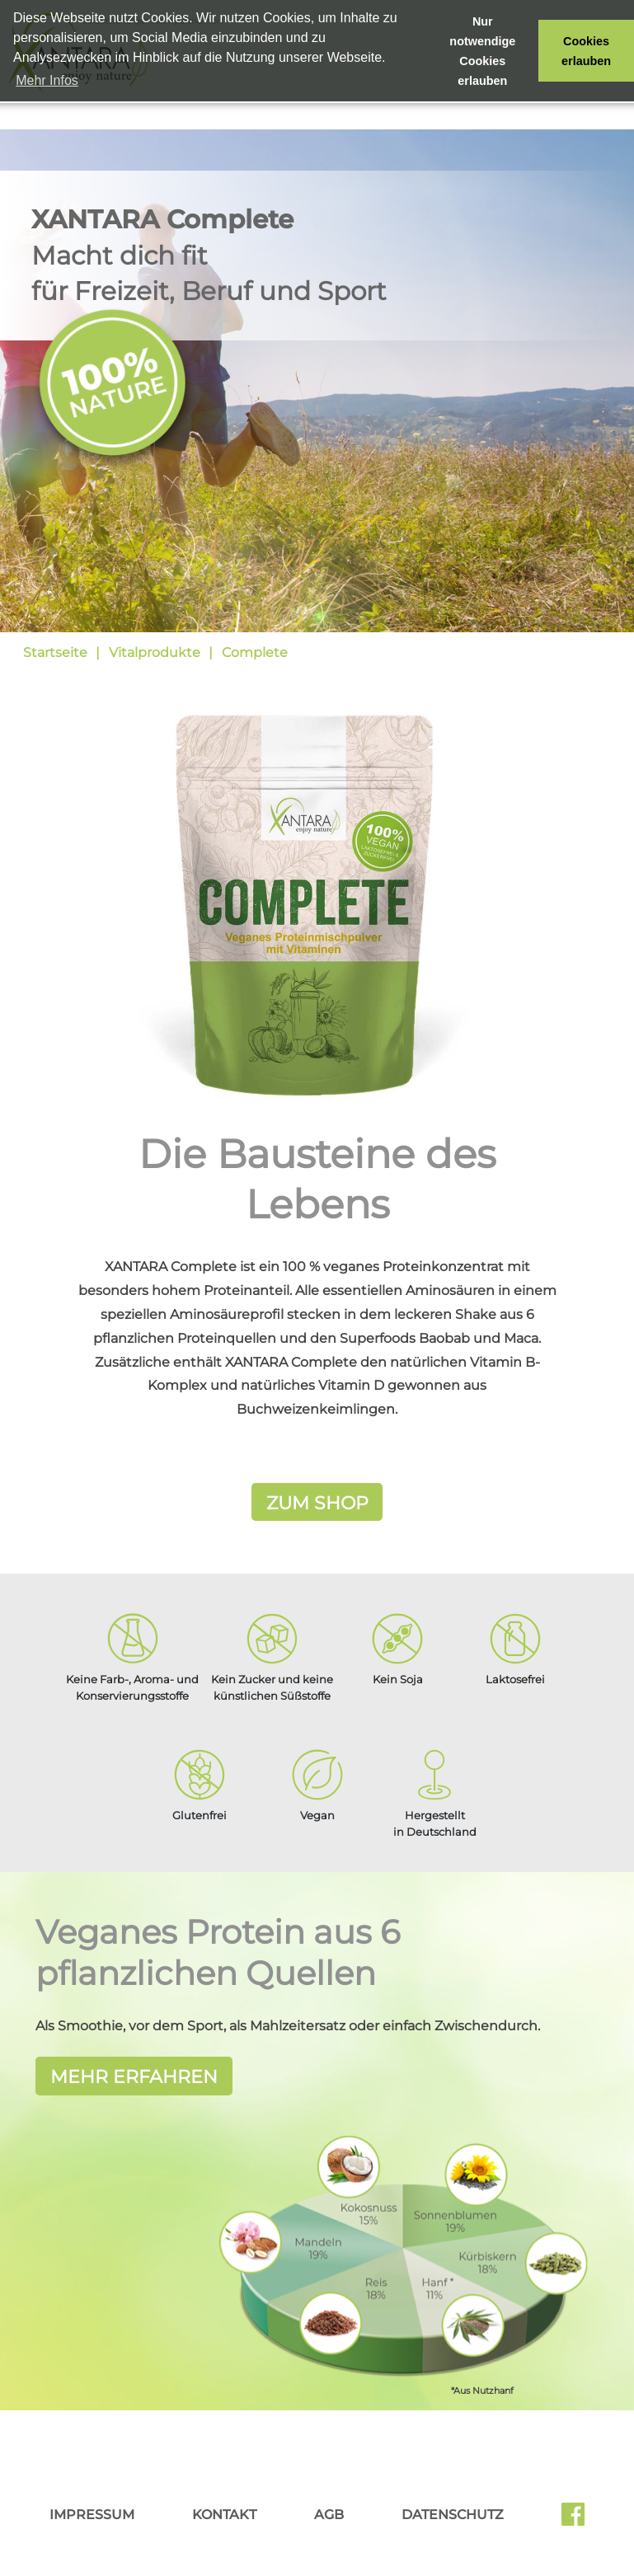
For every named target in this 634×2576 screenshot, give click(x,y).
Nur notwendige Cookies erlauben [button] (482, 51)
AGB (329, 2512)
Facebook (573, 2517)
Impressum (91, 2512)
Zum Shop (317, 1502)
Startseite (55, 652)
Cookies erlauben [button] (586, 51)
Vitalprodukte (154, 652)
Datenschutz (453, 2512)
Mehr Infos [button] (47, 80)
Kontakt (224, 2512)
